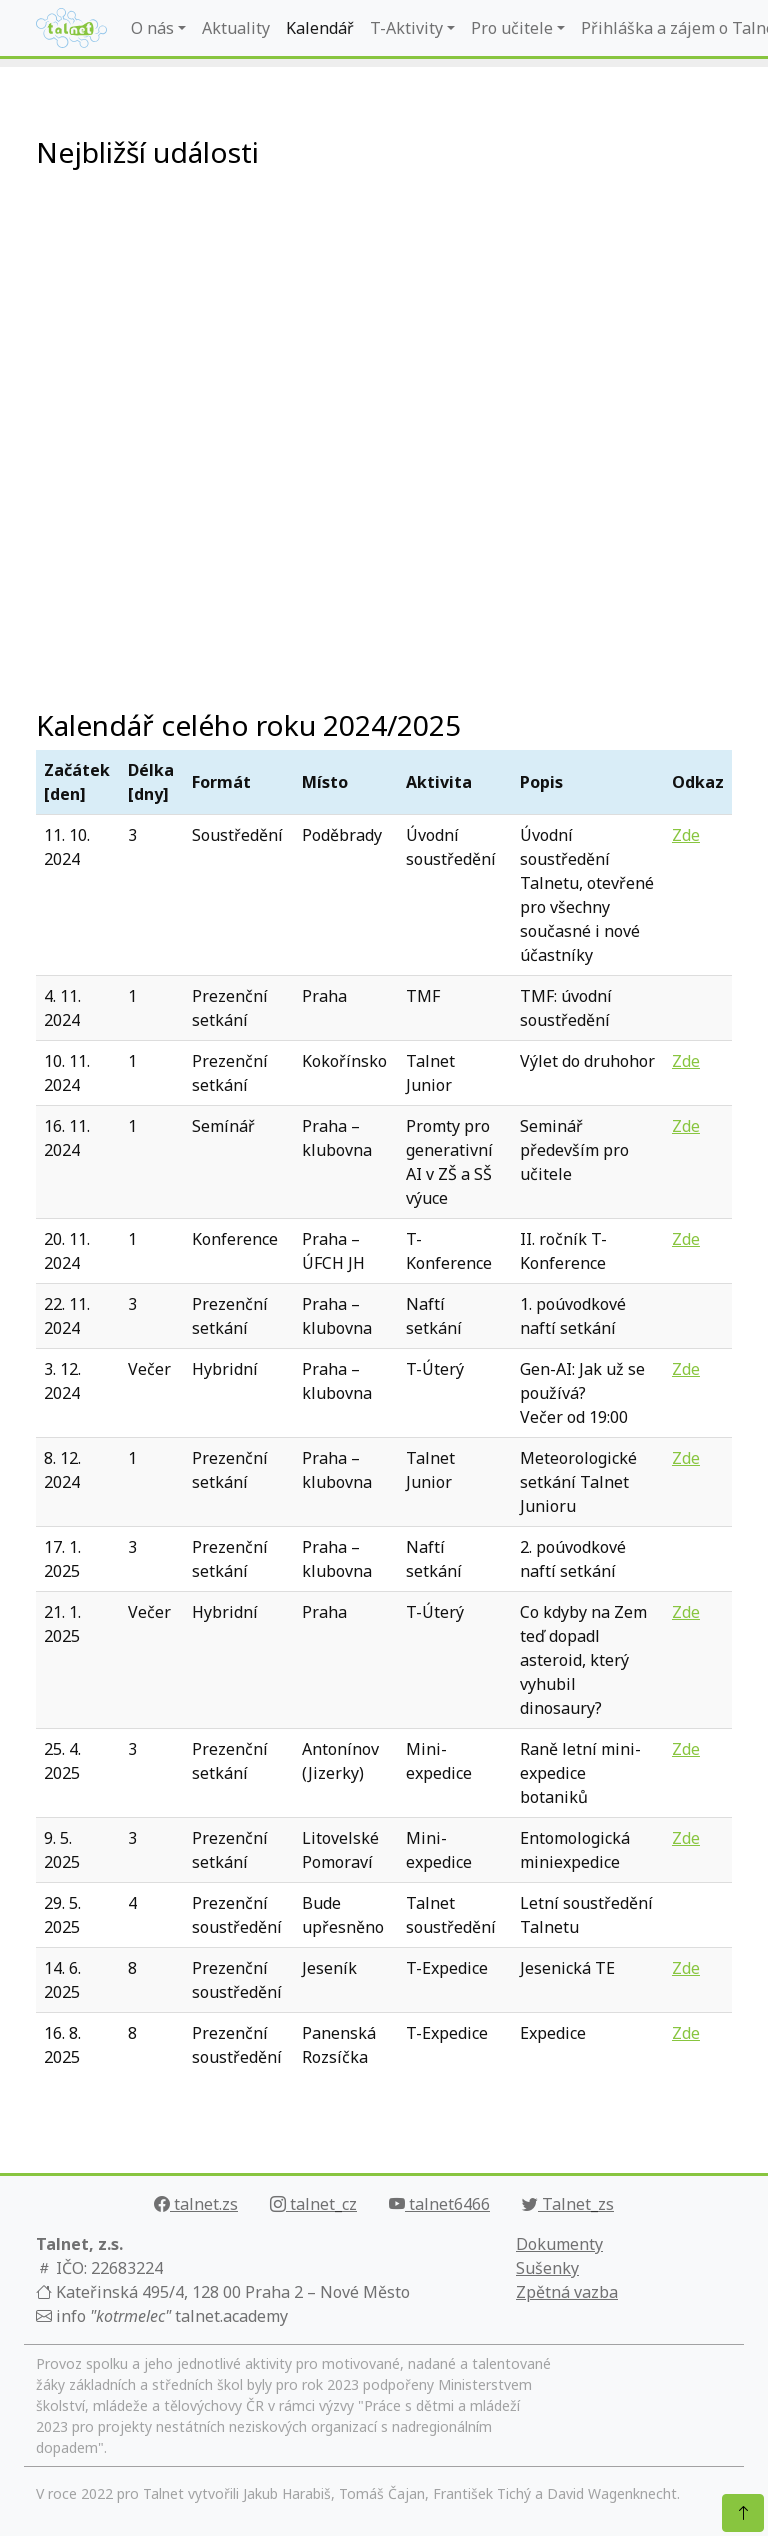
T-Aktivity (406, 28)
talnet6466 (439, 2204)
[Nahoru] (743, 2513)
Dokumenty (559, 2244)
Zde (686, 835)
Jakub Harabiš (287, 2493)
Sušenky (547, 2268)
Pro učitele (512, 28)
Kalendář (320, 28)
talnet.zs (196, 2204)
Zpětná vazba (567, 2292)
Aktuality (236, 28)
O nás (152, 28)
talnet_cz (313, 2204)
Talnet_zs (568, 2204)
